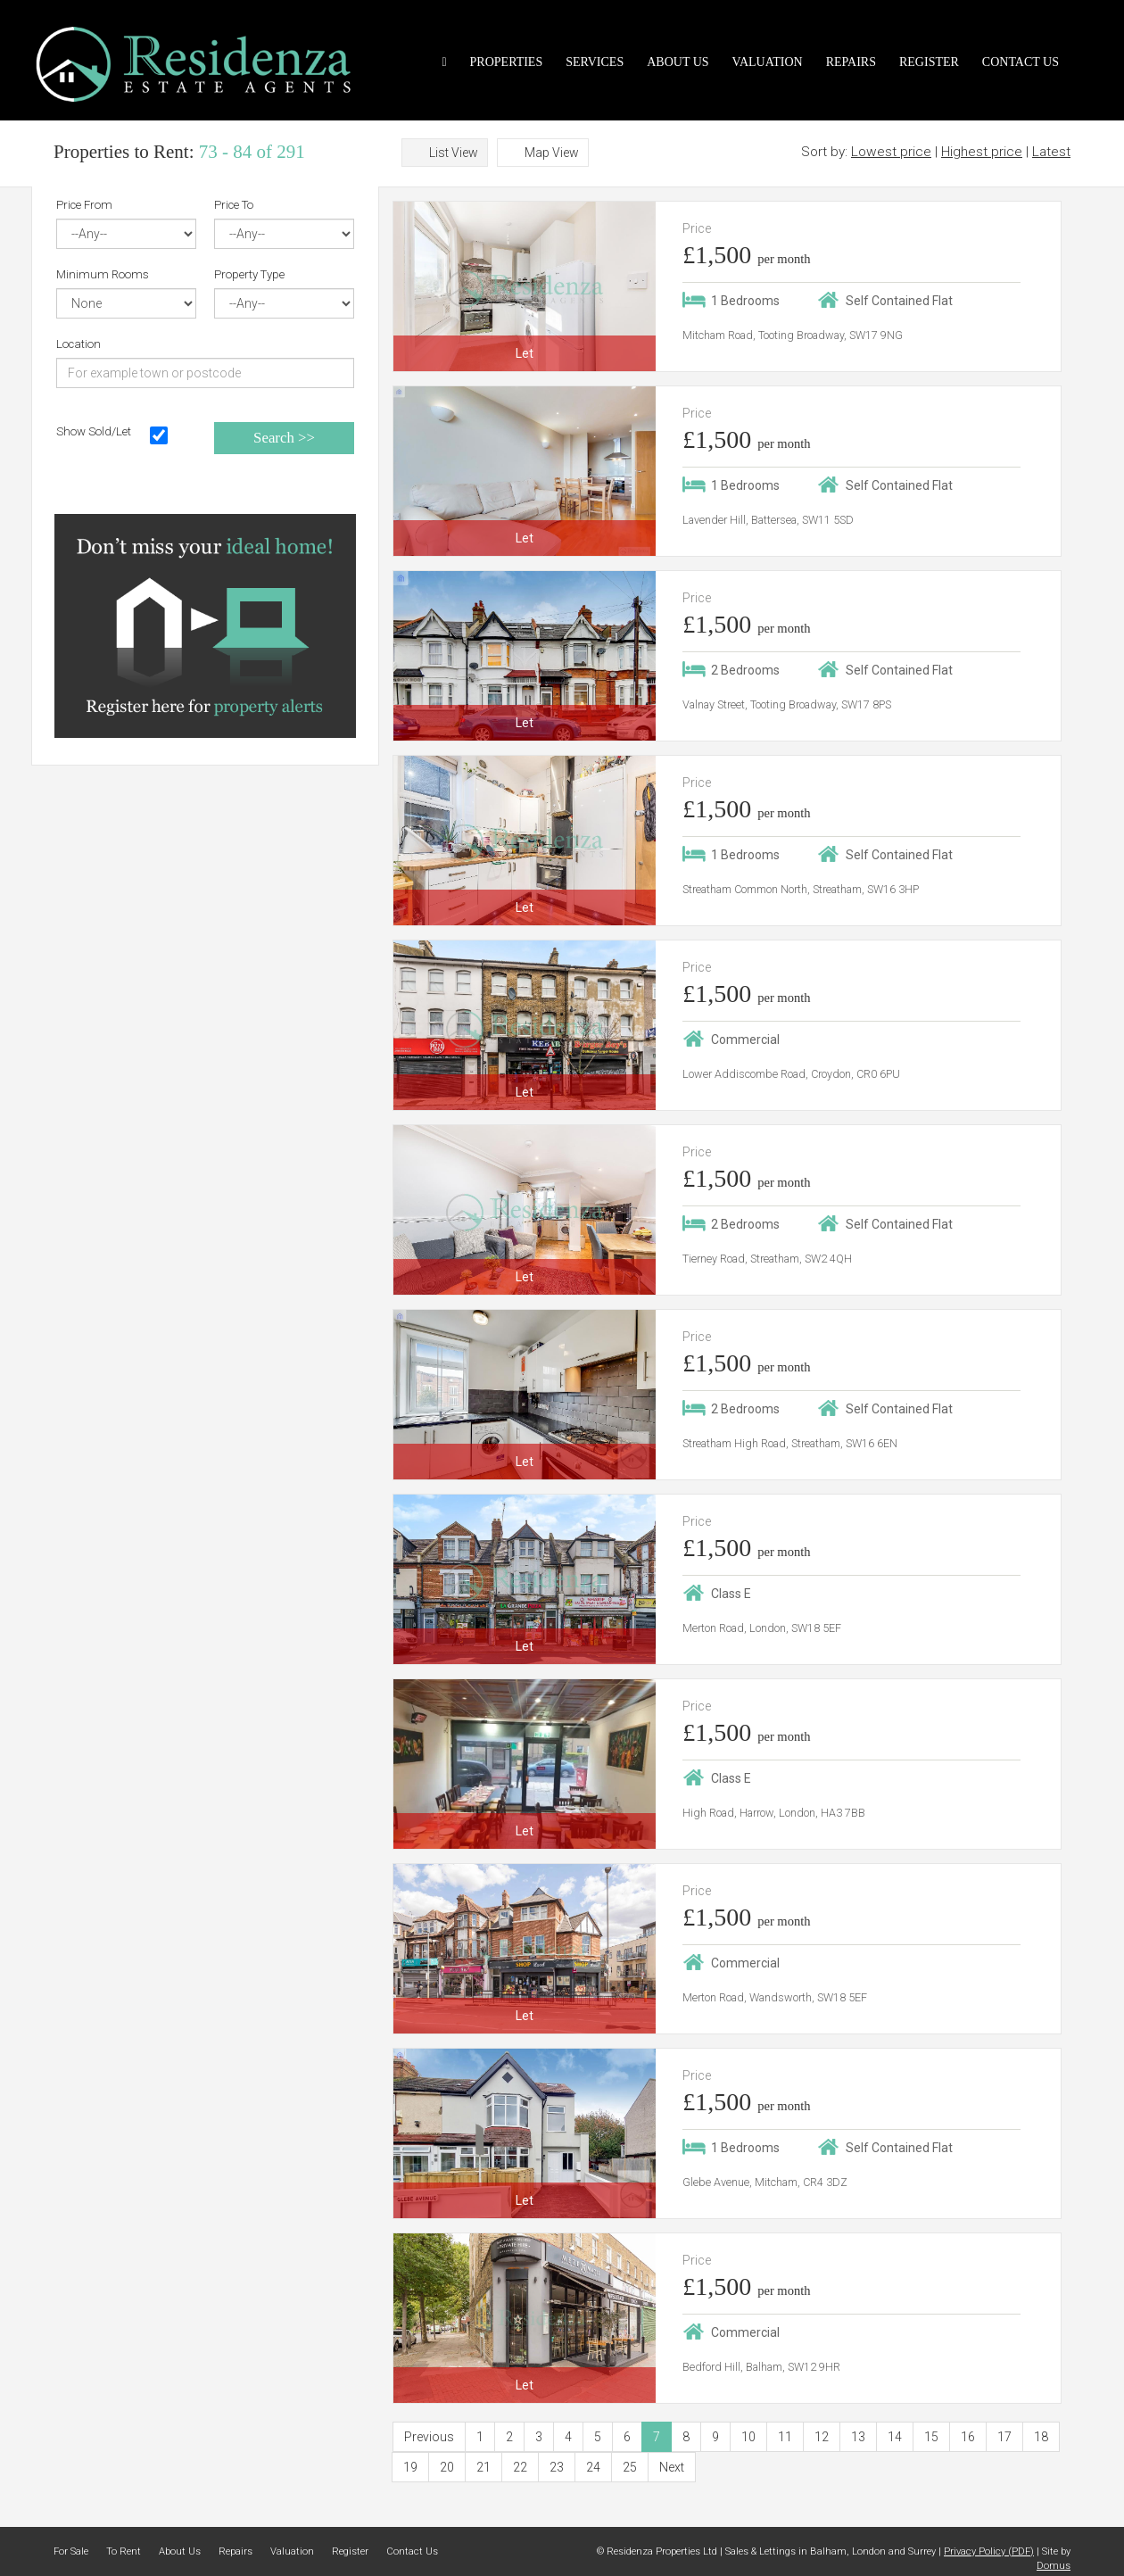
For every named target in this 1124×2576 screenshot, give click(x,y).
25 (630, 2467)
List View (453, 152)
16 (968, 2437)
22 (520, 2467)
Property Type (249, 274)
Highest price (981, 152)
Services (595, 62)
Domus (1053, 2566)
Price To (233, 204)
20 (447, 2467)
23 (557, 2467)
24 (593, 2467)
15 (931, 2437)
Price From (84, 204)
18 (1041, 2437)
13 (858, 2437)
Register (929, 62)
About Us (677, 62)
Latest (1051, 152)
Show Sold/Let (93, 431)
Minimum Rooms (102, 274)
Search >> (284, 437)
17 (1004, 2437)
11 (785, 2437)
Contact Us (1020, 62)
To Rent (123, 2551)
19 (410, 2467)
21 (483, 2467)
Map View (552, 152)
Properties (506, 62)
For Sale (71, 2551)
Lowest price (891, 152)
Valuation (767, 62)
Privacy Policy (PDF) (989, 2551)
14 (895, 2437)
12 (821, 2437)
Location (78, 344)
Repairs (851, 62)
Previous (429, 2437)
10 (748, 2437)
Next (671, 2467)
